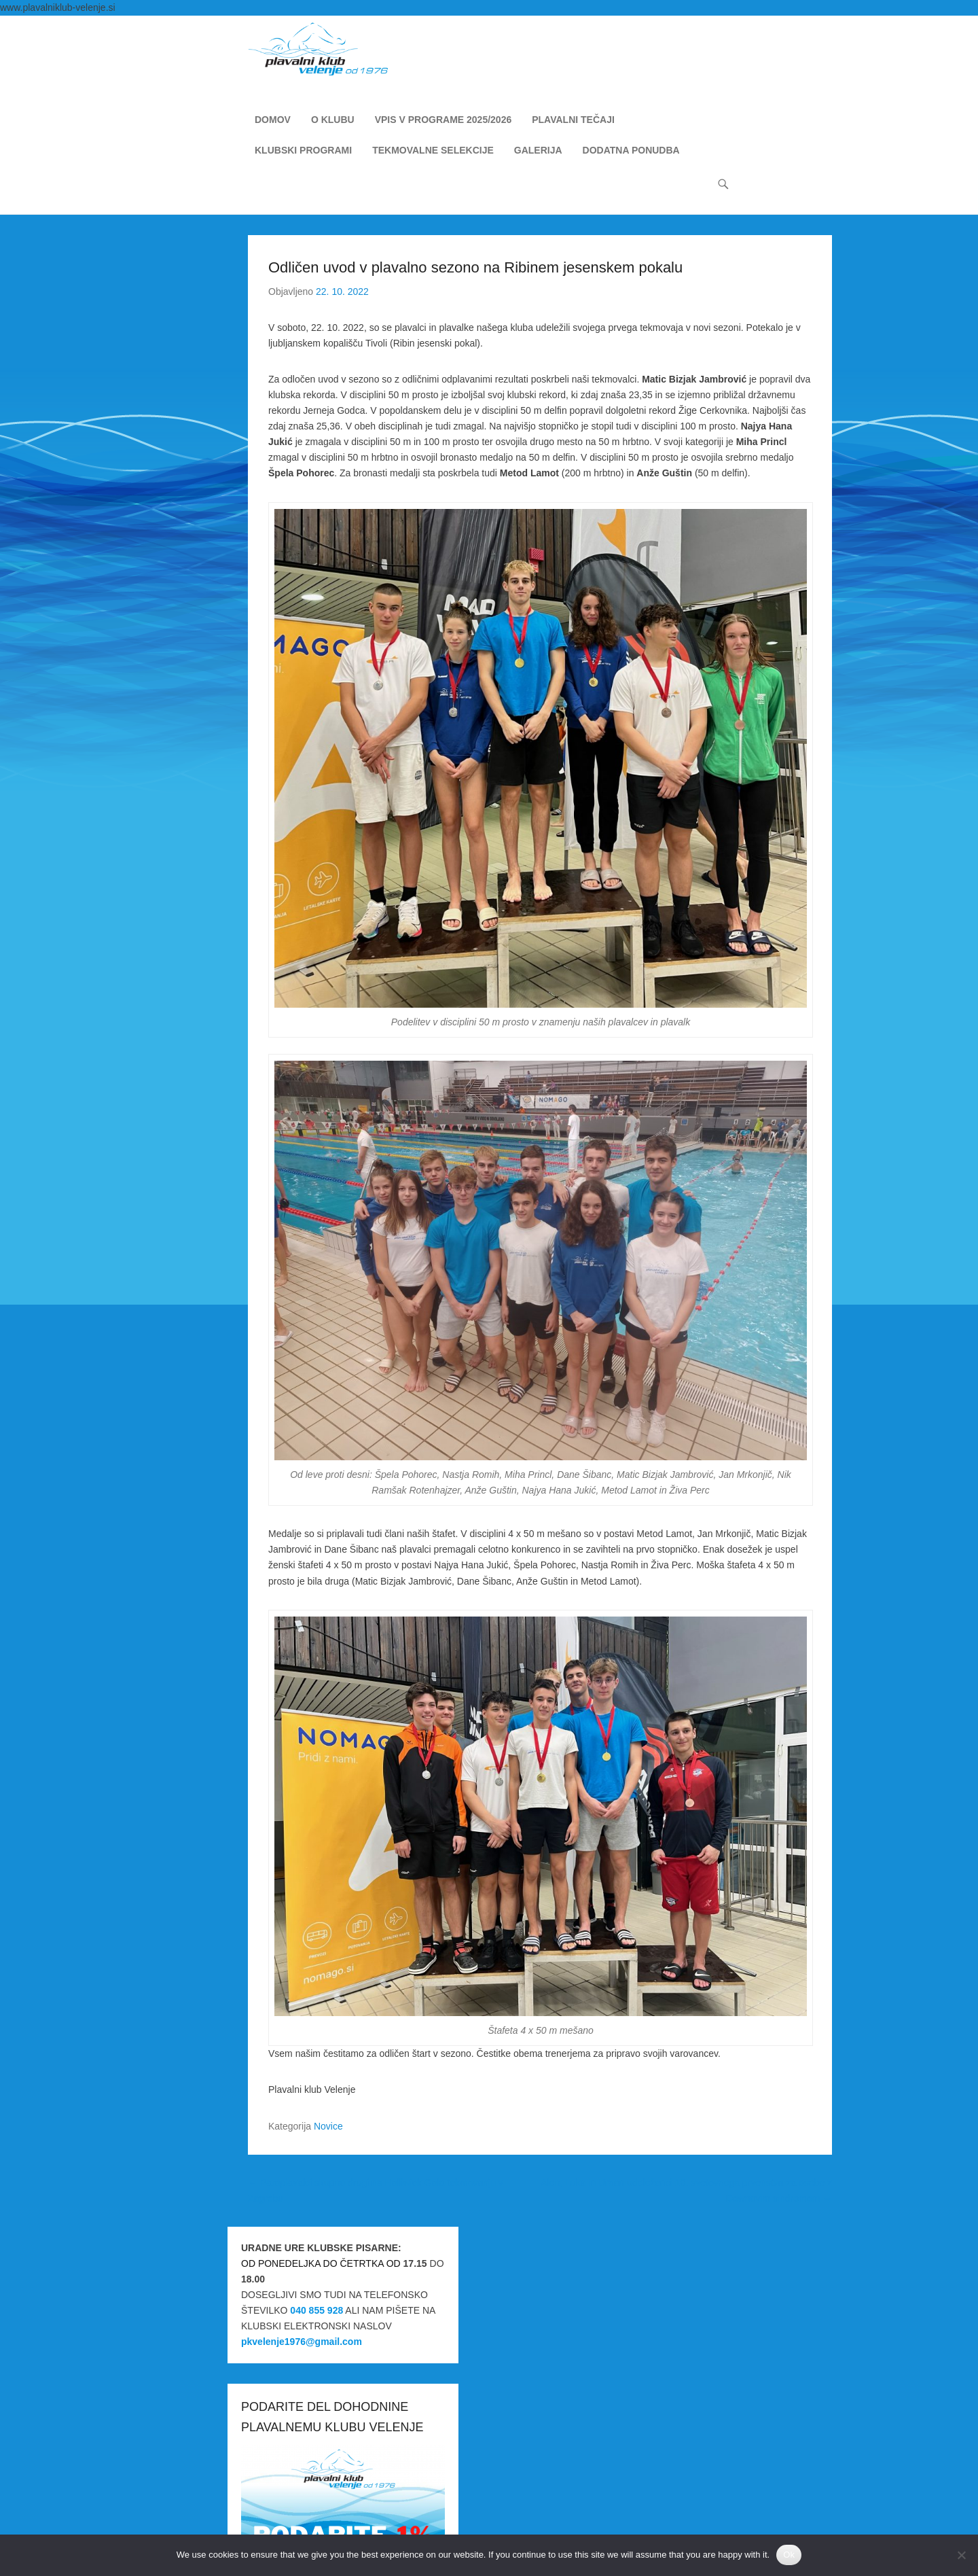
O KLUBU (333, 121)
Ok (789, 2554)
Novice (328, 2126)
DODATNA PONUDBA (631, 151)
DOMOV (273, 121)
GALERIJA (538, 151)
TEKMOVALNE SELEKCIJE (433, 151)
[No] (961, 2555)
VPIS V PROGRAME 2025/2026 (443, 121)
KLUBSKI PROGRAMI (303, 151)
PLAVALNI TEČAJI (573, 121)
